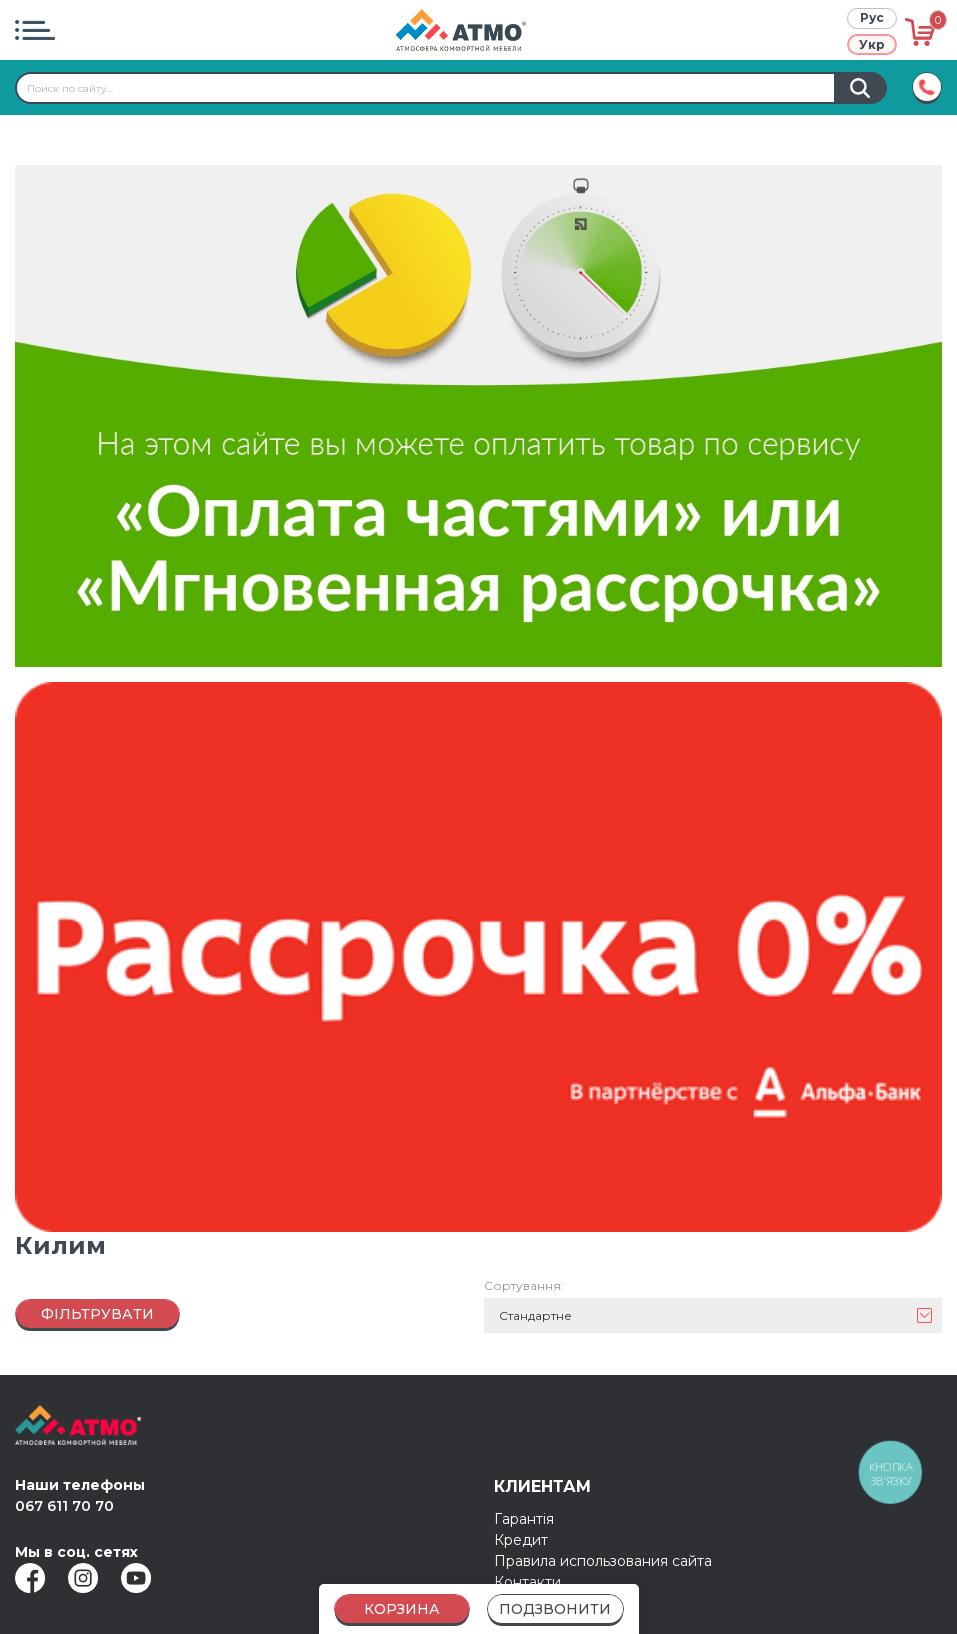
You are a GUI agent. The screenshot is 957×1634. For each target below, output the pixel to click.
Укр (872, 44)
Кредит (521, 1524)
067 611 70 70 (64, 1490)
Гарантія (524, 1503)
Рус (872, 17)
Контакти (527, 1566)
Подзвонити (555, 1609)
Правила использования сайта (603, 1545)
